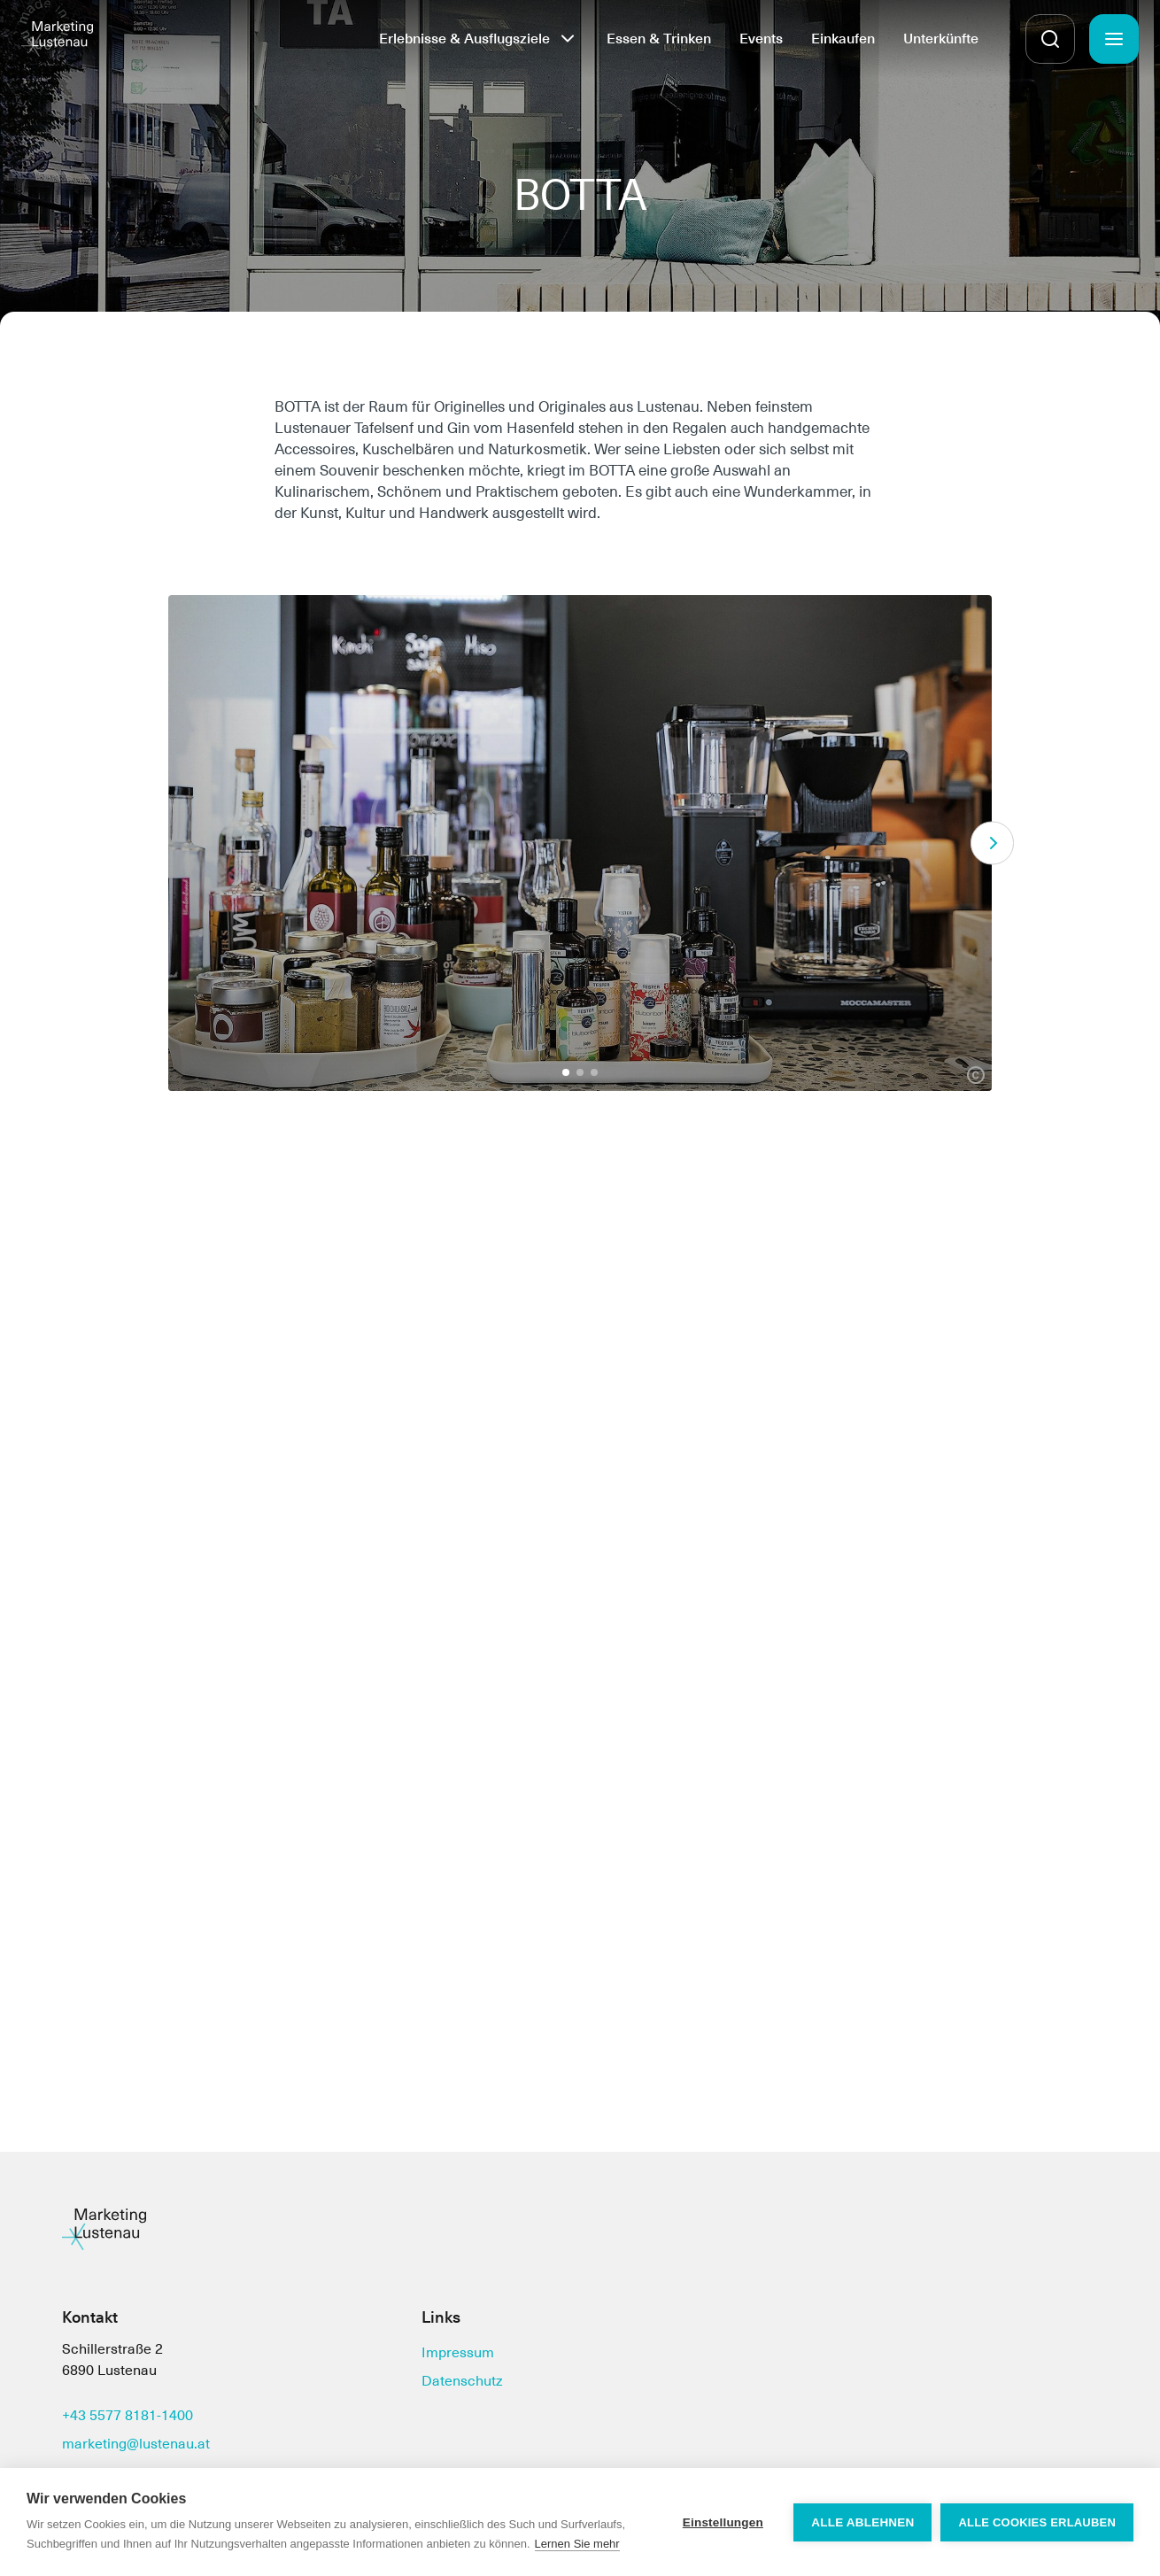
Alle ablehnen (862, 2522)
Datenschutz (462, 2380)
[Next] (992, 843)
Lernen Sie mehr (577, 2543)
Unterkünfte (940, 38)
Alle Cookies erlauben (1037, 2522)
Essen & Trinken (659, 38)
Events (761, 38)
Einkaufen (843, 38)
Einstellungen (723, 2522)
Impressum (457, 2352)
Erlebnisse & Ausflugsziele (464, 38)
